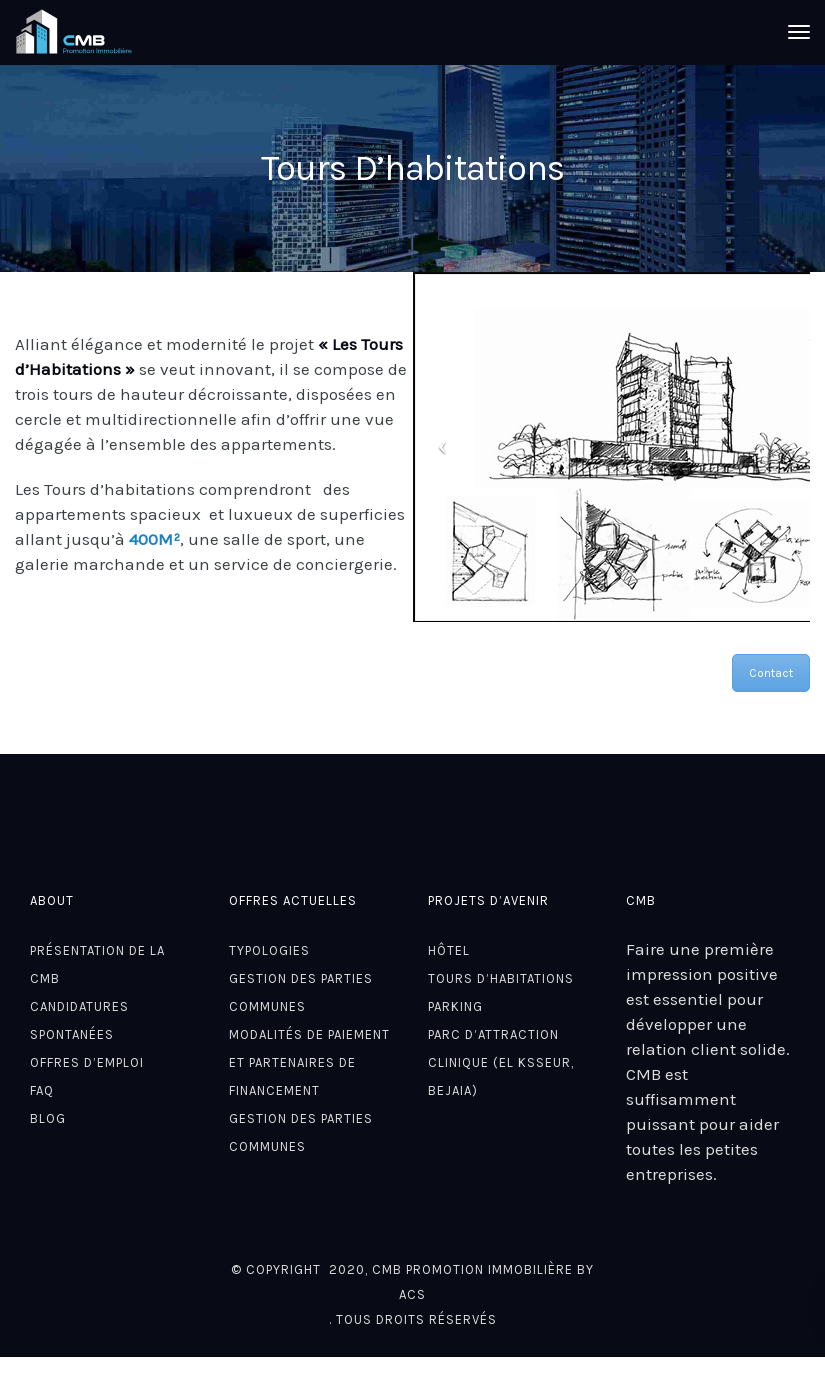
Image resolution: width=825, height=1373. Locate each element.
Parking (455, 1006)
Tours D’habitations (501, 978)
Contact (771, 673)
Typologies (269, 950)
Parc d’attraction (493, 1034)
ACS (412, 1294)
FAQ (42, 1090)
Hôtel (449, 950)
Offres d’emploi (87, 1062)
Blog (48, 1118)
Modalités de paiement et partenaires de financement (309, 1062)
